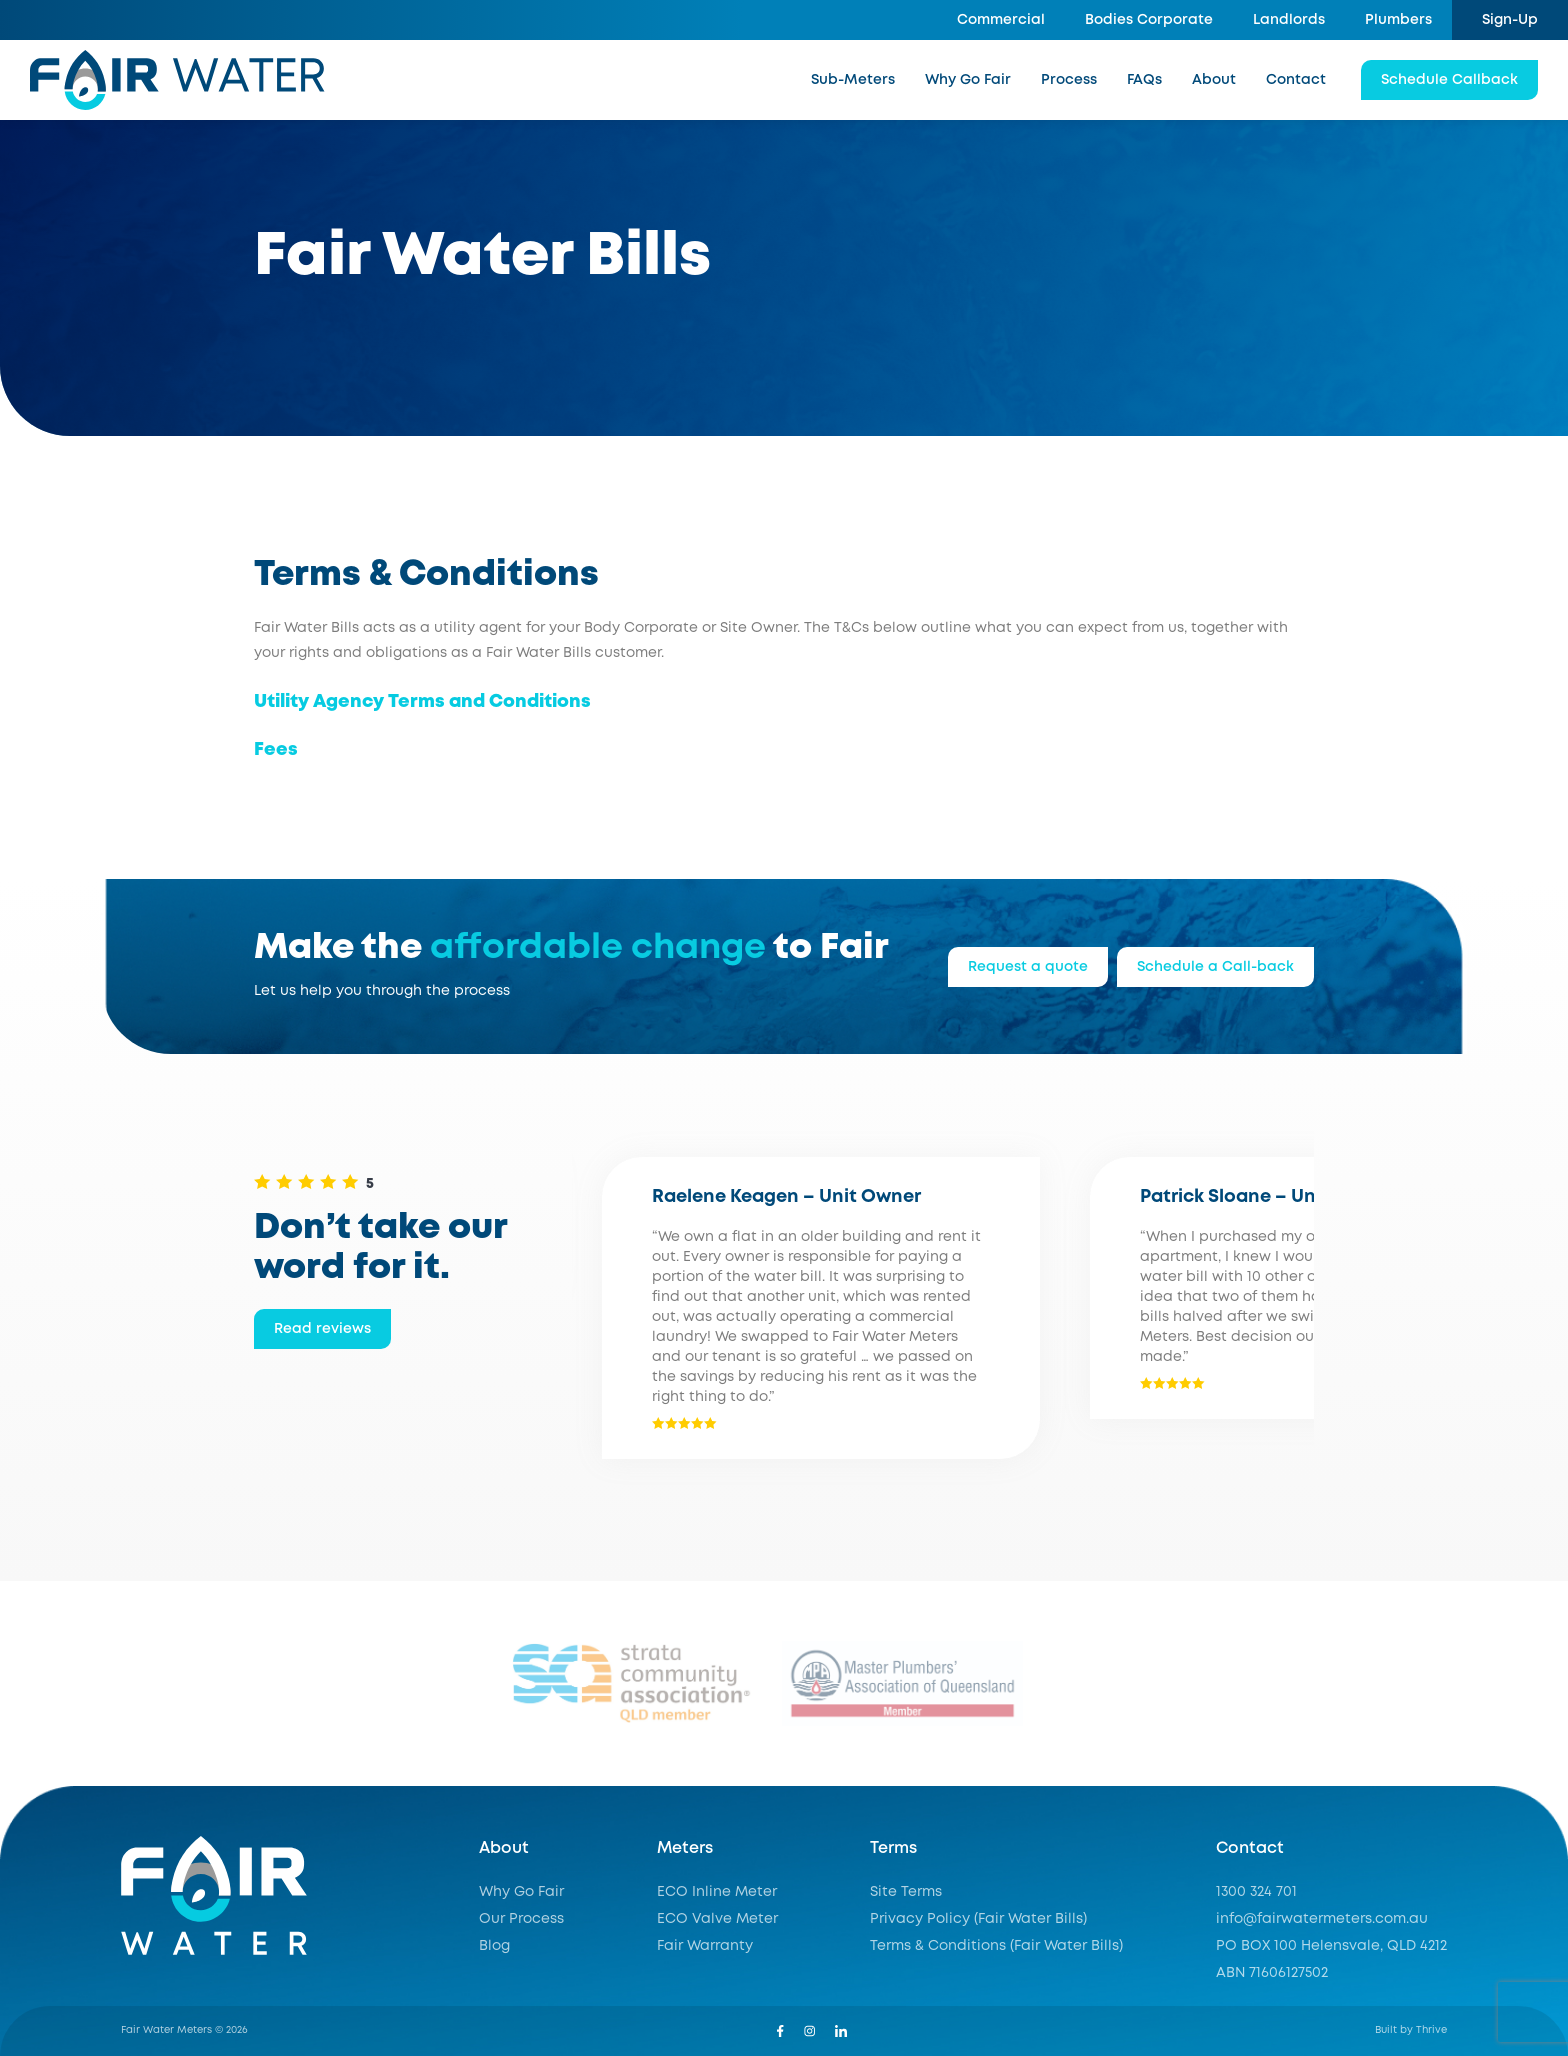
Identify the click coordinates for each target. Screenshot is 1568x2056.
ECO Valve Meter (717, 1919)
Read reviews (322, 1329)
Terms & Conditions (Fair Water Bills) (996, 1946)
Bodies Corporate (1149, 20)
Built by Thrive (1411, 2030)
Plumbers (1398, 20)
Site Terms (906, 1892)
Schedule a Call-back (1215, 967)
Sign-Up (1510, 20)
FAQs (1144, 80)
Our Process (521, 1919)
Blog (494, 1946)
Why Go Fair (968, 80)
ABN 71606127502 (1272, 1973)
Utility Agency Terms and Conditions (422, 702)
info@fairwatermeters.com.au (1322, 1919)
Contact (1296, 80)
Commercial (1001, 20)
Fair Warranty (705, 1946)
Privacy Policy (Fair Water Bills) (978, 1919)
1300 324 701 (1256, 1892)
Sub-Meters (853, 80)
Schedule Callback (1449, 80)
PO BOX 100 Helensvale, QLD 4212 (1331, 1946)
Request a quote (1028, 967)
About (1214, 80)
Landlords (1289, 20)
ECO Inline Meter (717, 1892)
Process (1069, 80)
